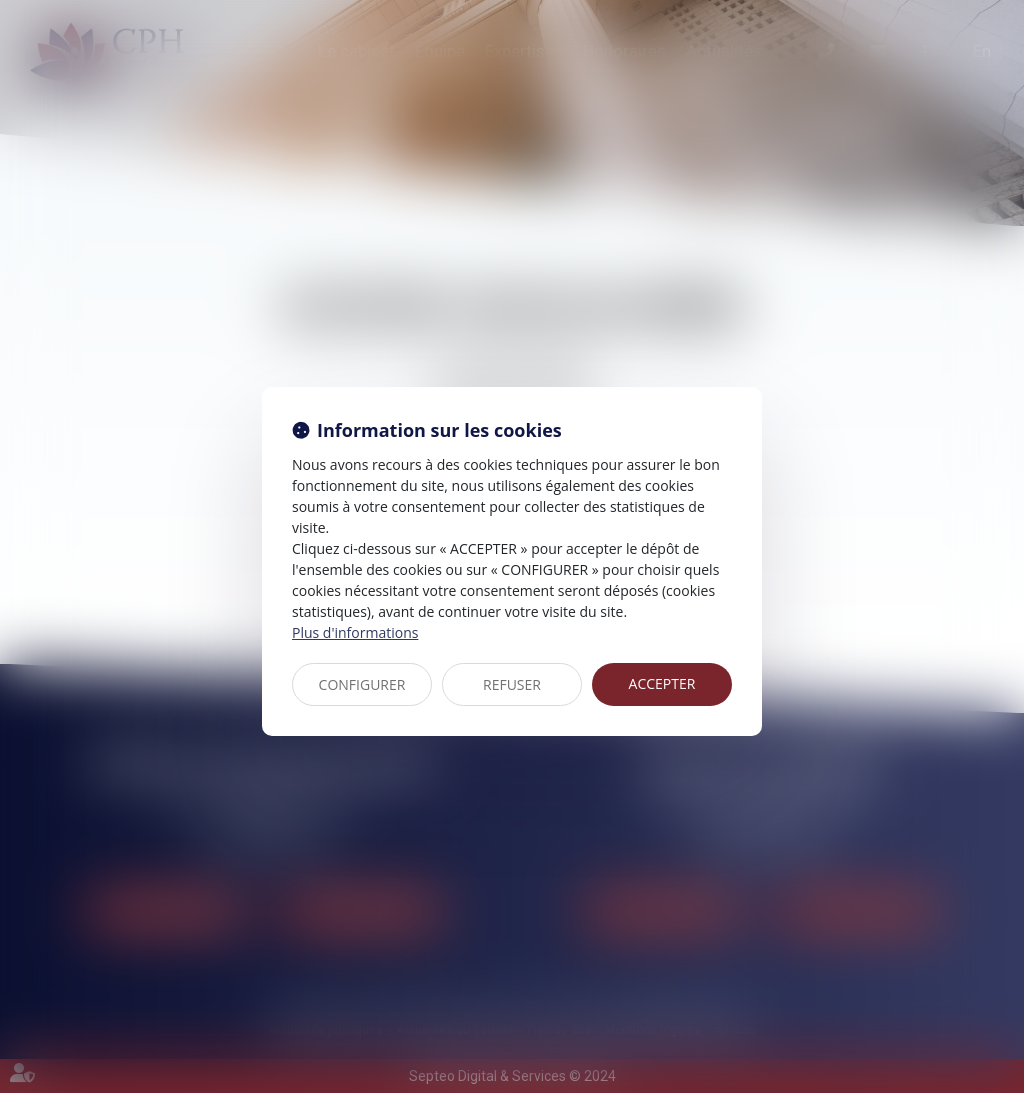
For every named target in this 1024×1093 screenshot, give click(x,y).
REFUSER (512, 684)
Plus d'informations (355, 632)
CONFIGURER (362, 684)
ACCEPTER (662, 683)
